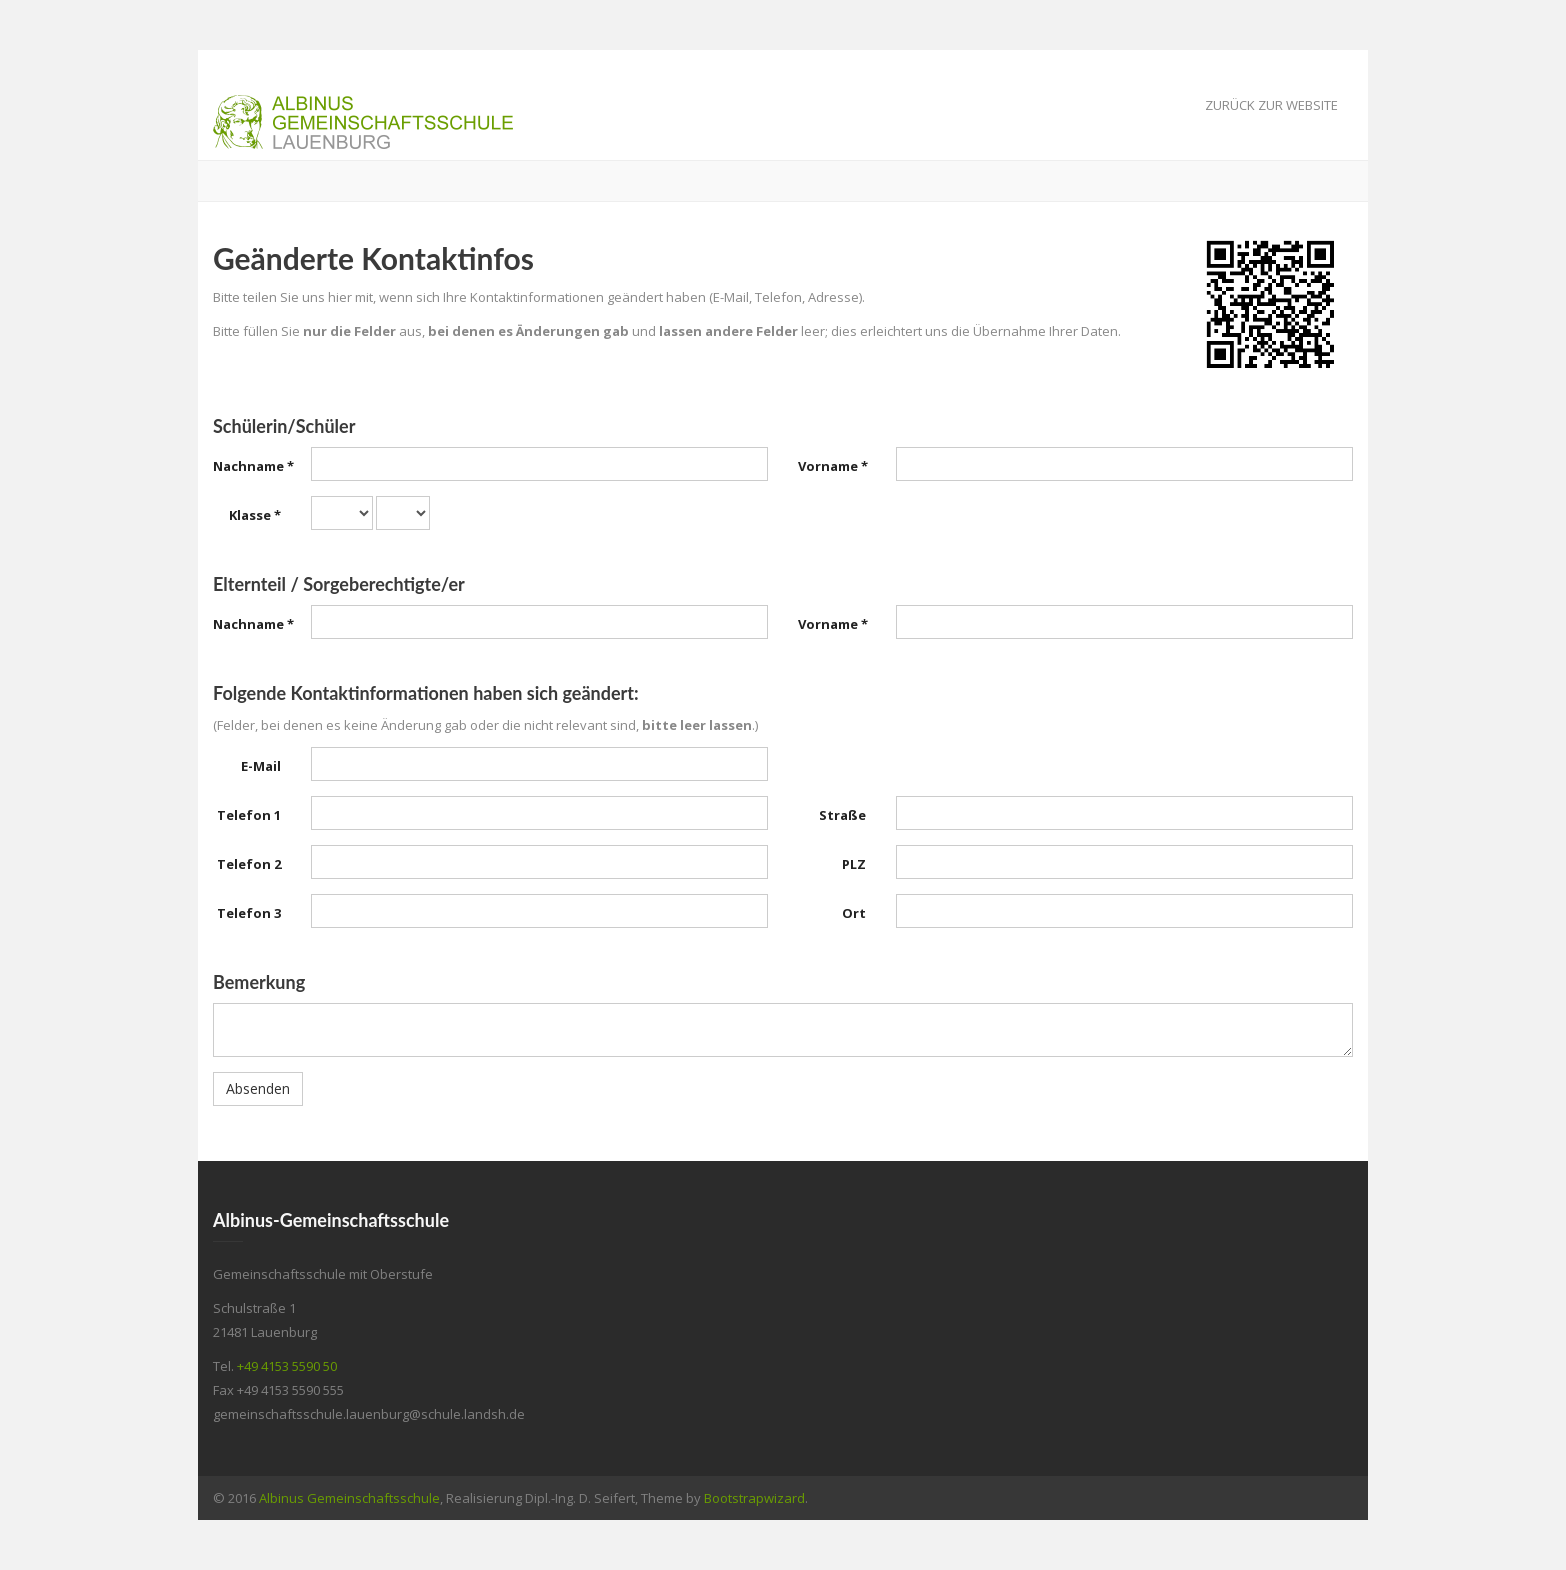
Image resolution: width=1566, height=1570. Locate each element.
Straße (842, 815)
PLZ (854, 864)
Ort (854, 913)
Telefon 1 (249, 815)
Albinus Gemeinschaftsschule (349, 1498)
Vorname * (833, 466)
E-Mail (261, 766)
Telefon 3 (249, 913)
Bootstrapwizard (754, 1498)
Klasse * (255, 515)
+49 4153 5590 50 (287, 1366)
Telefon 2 (249, 864)
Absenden (258, 1088)
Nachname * (253, 466)
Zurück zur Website (1271, 105)
